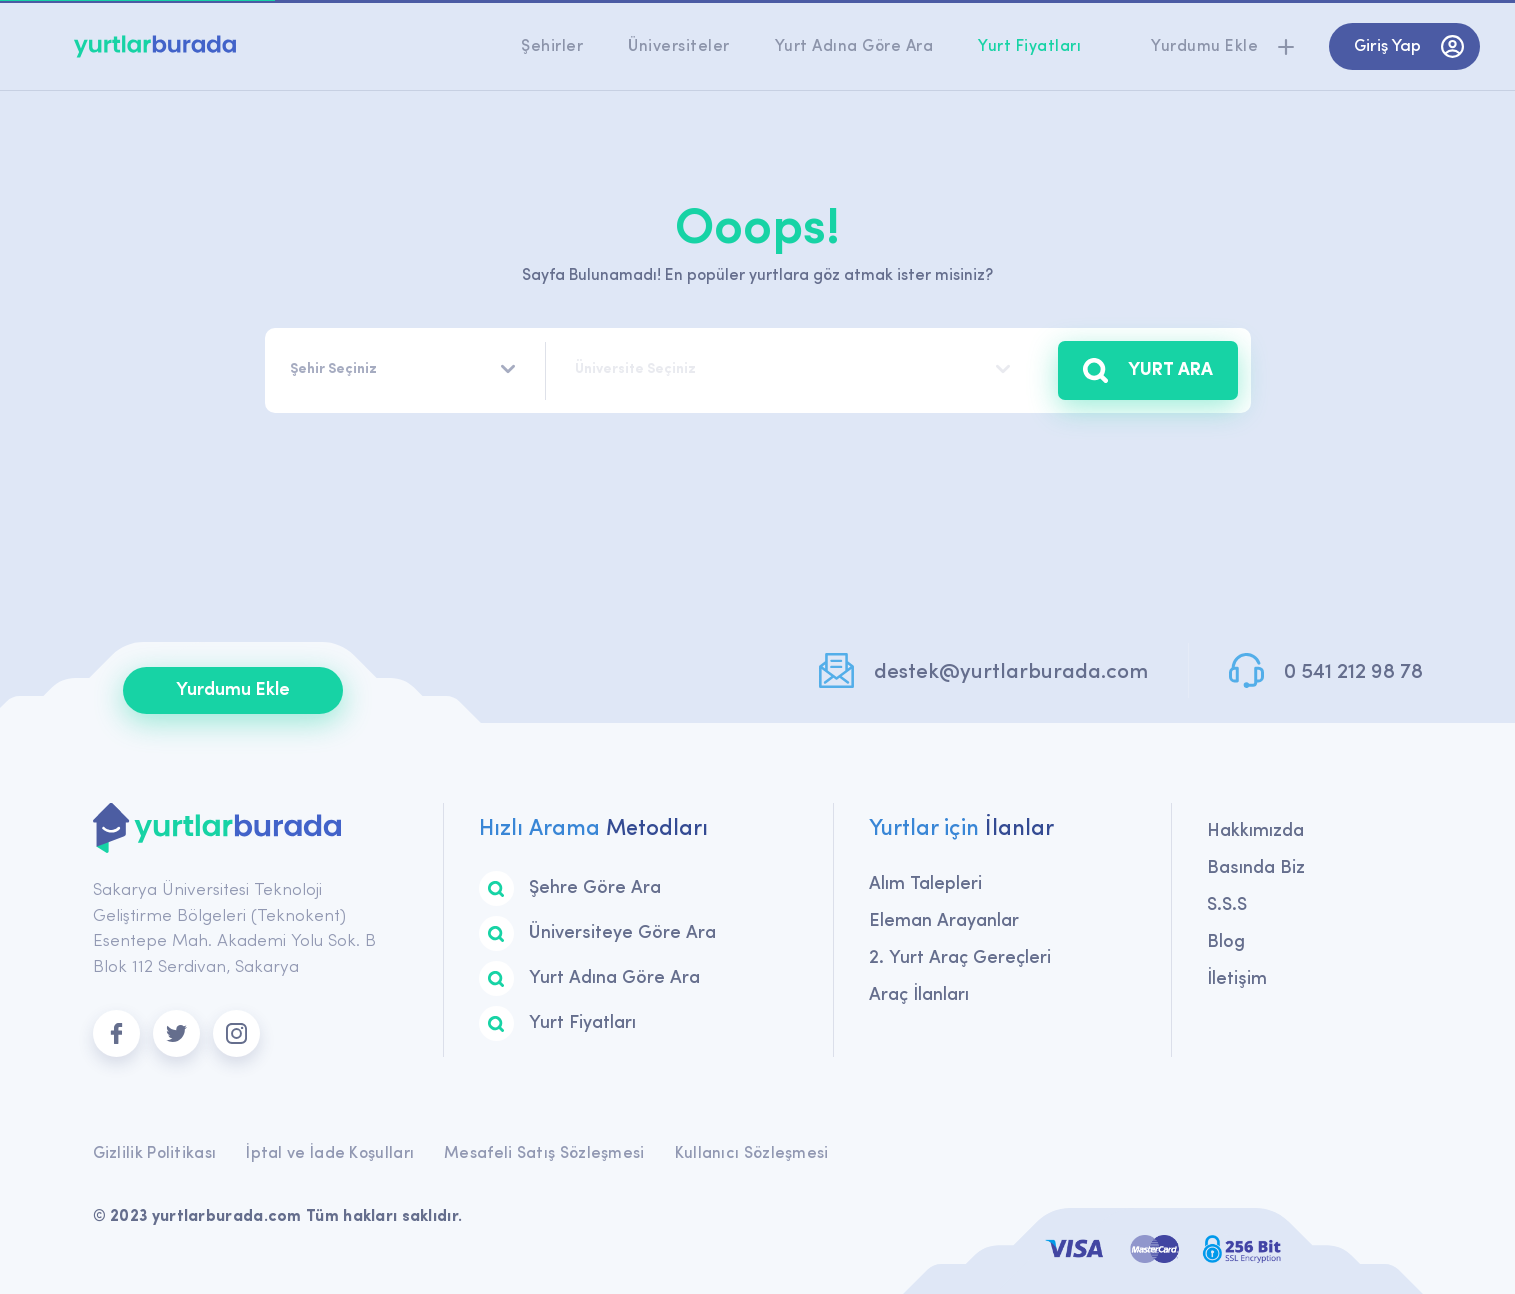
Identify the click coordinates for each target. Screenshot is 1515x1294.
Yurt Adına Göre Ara (854, 47)
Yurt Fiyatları (1029, 47)
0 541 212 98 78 (1353, 672)
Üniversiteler (679, 47)
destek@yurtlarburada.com (1011, 672)
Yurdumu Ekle (233, 690)
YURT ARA (1148, 370)
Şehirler (552, 47)
